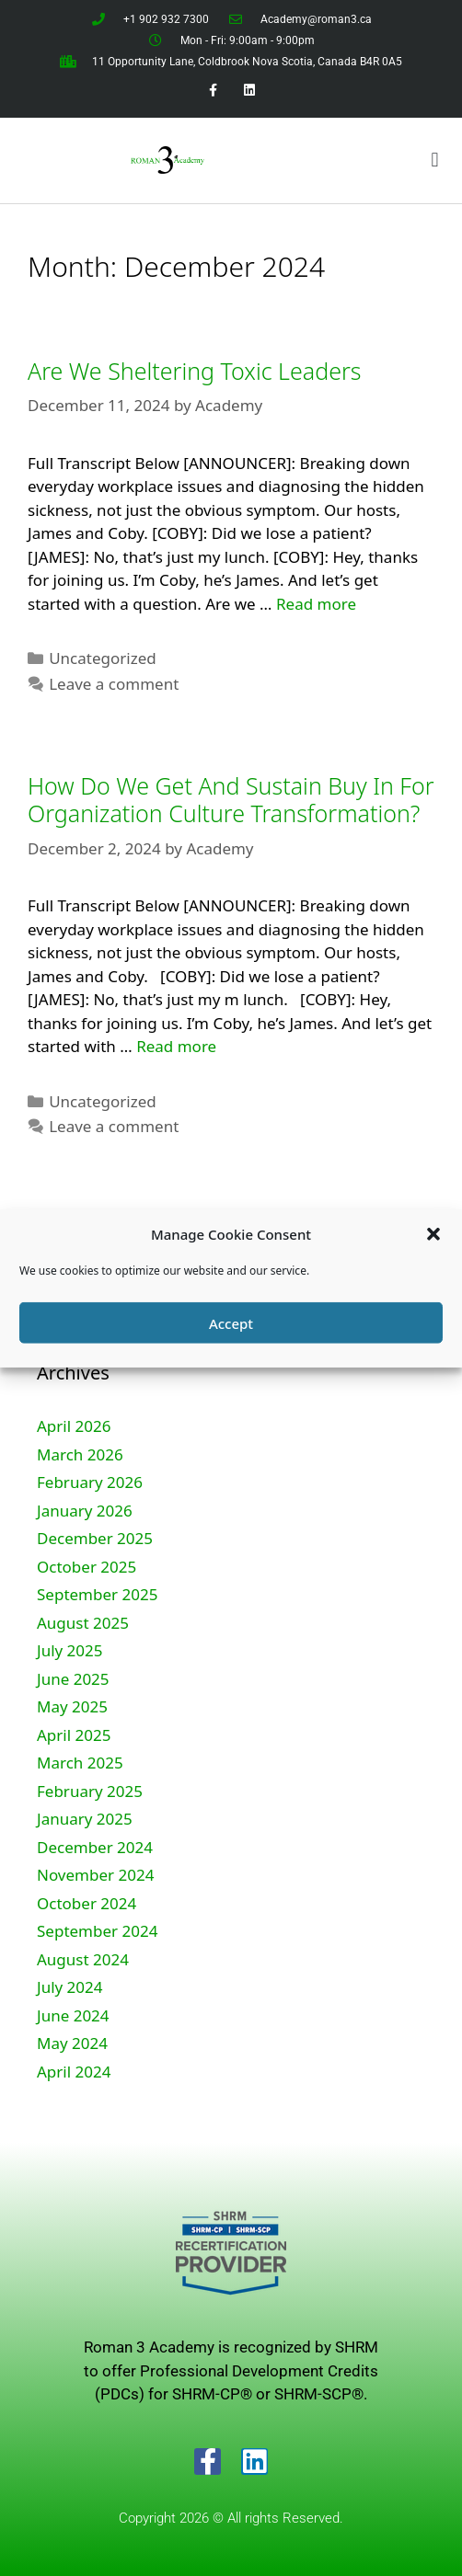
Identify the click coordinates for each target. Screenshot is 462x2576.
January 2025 (85, 1818)
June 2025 (73, 1678)
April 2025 (73, 1735)
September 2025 (97, 1594)
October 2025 (86, 1566)
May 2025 (72, 1706)
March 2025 (80, 1762)
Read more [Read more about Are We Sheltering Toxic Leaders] (316, 603)
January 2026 (85, 1510)
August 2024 (83, 1959)
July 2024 (70, 1987)
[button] (433, 1234)
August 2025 (83, 1622)
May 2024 (72, 2043)
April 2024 (73, 2071)
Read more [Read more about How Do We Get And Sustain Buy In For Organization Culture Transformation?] (176, 1046)
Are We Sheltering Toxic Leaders (195, 370)
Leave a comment (114, 683)
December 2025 (95, 1538)
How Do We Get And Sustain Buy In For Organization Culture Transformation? (231, 799)
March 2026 (80, 1454)
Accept (231, 1322)
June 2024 (73, 2015)
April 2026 (73, 1426)
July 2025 (70, 1650)
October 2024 (86, 1903)
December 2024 (95, 1847)
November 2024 (95, 1874)
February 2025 (90, 1791)
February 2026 (90, 1482)
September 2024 (97, 1930)
